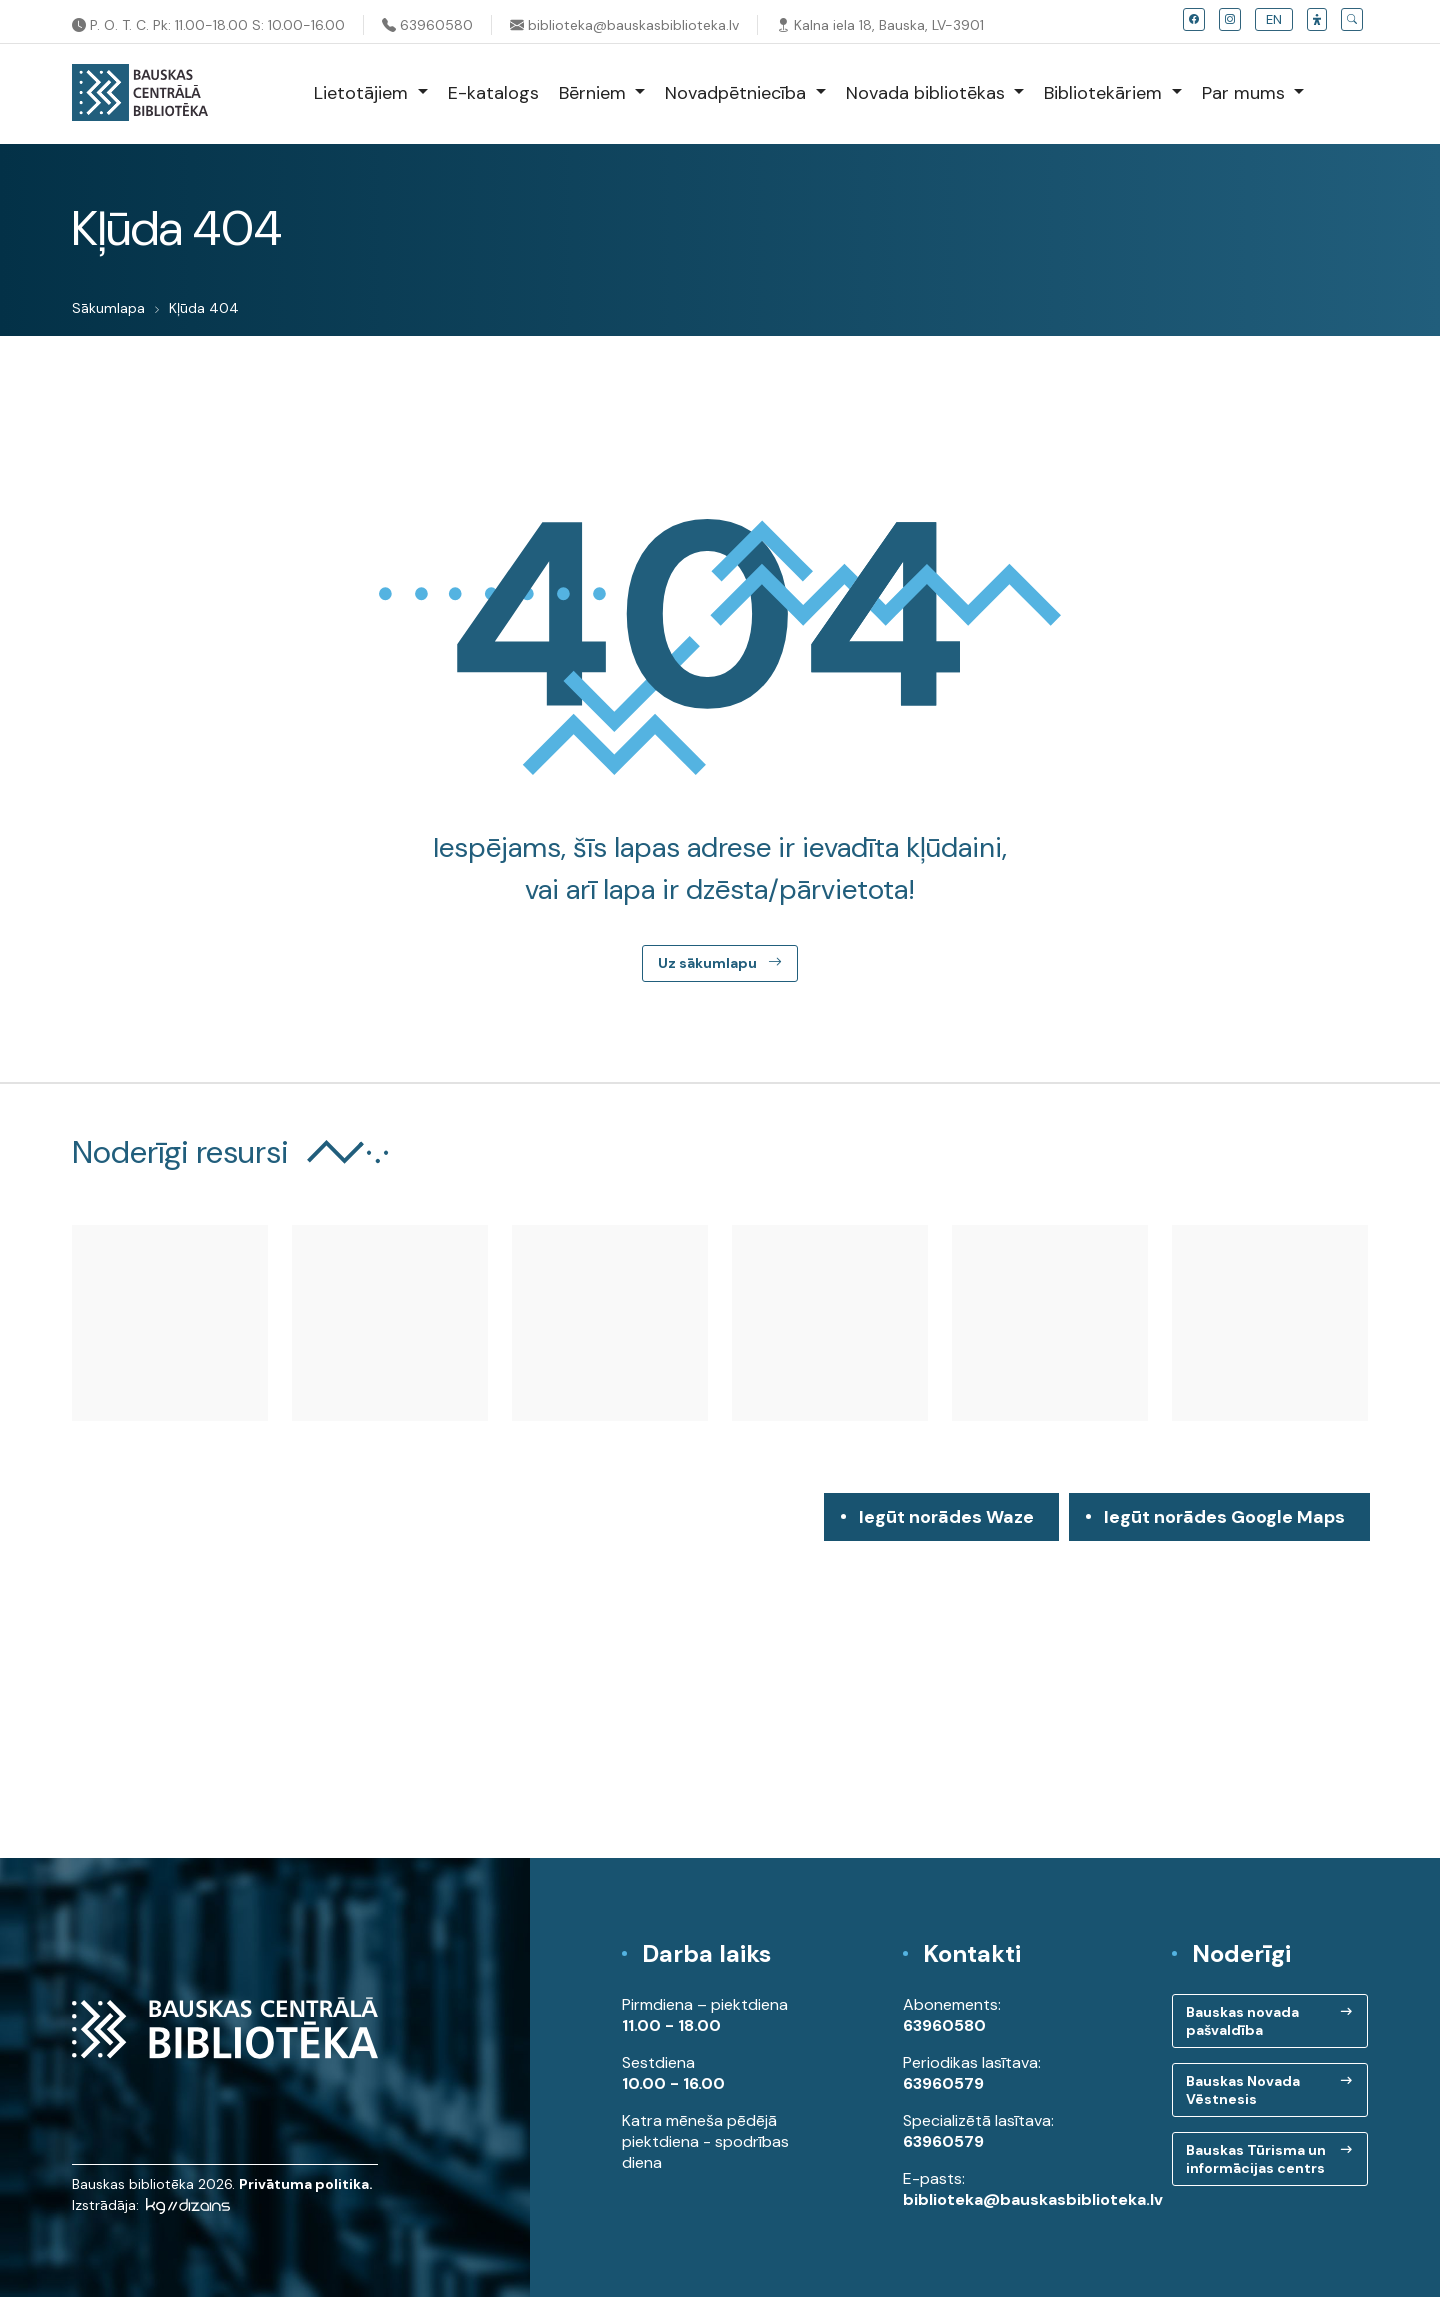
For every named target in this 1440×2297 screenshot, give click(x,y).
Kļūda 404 (204, 308)
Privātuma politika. (306, 2184)
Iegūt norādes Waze (946, 1517)
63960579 (943, 2083)
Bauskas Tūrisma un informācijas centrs (1256, 2159)
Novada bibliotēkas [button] (928, 93)
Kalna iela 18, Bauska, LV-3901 (880, 25)
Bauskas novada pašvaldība (1242, 2021)
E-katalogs (493, 93)
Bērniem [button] (595, 93)
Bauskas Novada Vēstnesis (1243, 2090)
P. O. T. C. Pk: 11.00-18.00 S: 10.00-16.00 (208, 25)
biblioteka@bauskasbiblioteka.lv (624, 25)
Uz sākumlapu (720, 963)
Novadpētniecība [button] (738, 93)
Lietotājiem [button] (363, 93)
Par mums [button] (1246, 93)
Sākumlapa (108, 308)
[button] (1317, 19)
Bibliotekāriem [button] (1105, 93)
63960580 (427, 25)
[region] (720, 1675)
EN (1274, 19)
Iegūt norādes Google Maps (1224, 1523)
